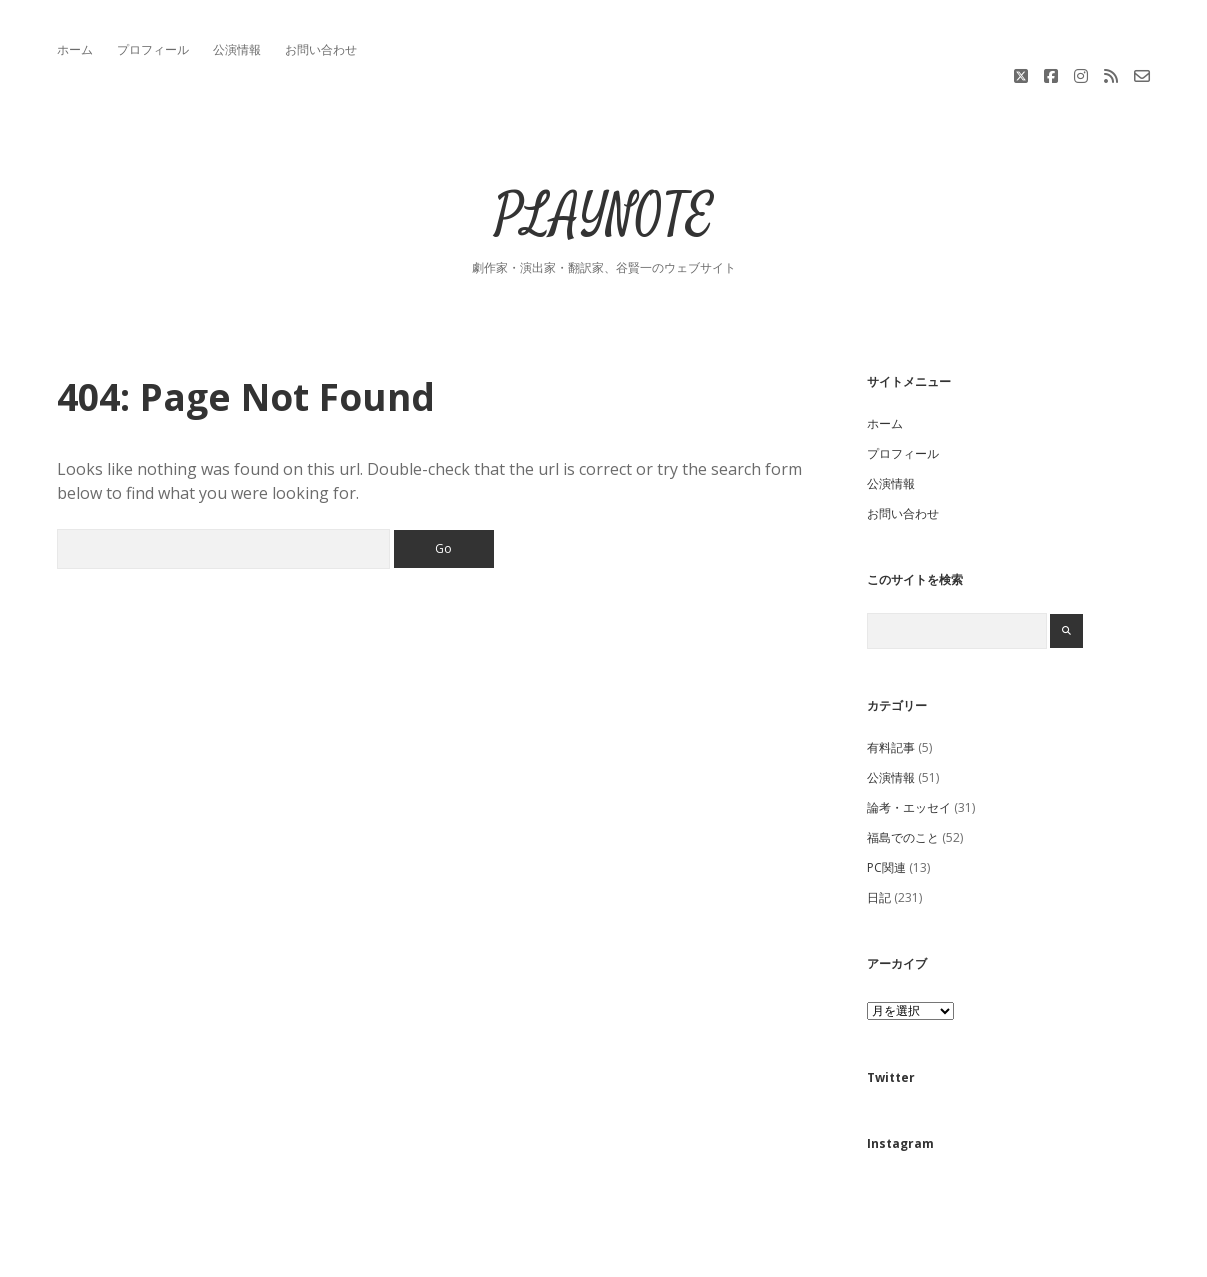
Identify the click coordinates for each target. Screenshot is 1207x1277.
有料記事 (891, 691)
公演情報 (237, 49)
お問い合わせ (321, 49)
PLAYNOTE (604, 161)
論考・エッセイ (909, 751)
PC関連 (886, 811)
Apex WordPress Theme (543, 1254)
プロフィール (153, 49)
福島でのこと (903, 781)
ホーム (75, 49)
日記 (879, 841)
